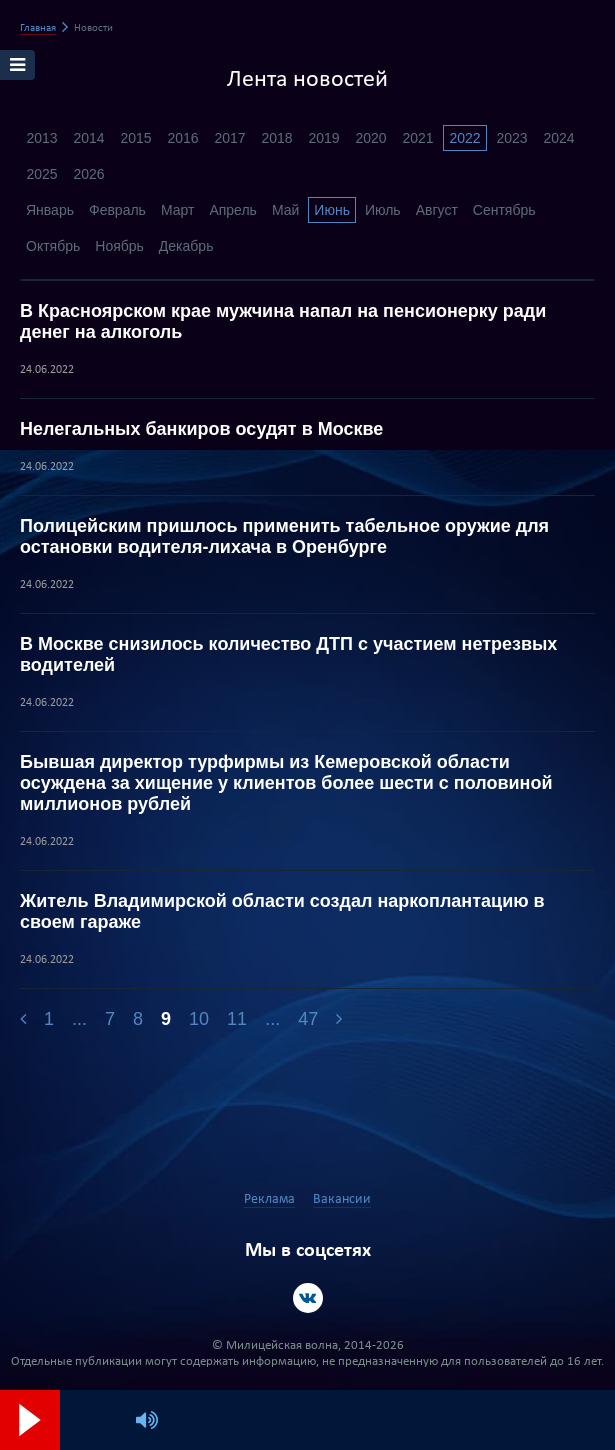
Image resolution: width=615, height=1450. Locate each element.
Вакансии (342, 1199)
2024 (558, 138)
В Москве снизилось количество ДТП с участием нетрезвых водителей (288, 654)
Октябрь (53, 246)
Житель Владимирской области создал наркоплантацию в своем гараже (282, 911)
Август (437, 210)
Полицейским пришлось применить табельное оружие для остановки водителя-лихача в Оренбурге (284, 536)
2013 (41, 138)
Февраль (117, 210)
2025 (41, 174)
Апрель (233, 210)
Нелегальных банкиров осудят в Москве (201, 429)
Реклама (269, 1199)
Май (285, 210)
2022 (464, 138)
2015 (135, 138)
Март (178, 210)
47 (308, 1019)
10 (199, 1019)
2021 (417, 138)
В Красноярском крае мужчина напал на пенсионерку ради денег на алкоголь (283, 321)
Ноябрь (119, 246)
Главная (38, 28)
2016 (182, 138)
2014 (88, 138)
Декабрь (186, 246)
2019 (323, 138)
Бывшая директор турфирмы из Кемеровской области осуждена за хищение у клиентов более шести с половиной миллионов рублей (286, 783)
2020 (370, 138)
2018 (276, 138)
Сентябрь (504, 210)
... (79, 1019)
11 (237, 1019)
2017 (229, 138)
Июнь (332, 210)
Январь (50, 210)
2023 (511, 138)
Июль (383, 210)
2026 (88, 174)
